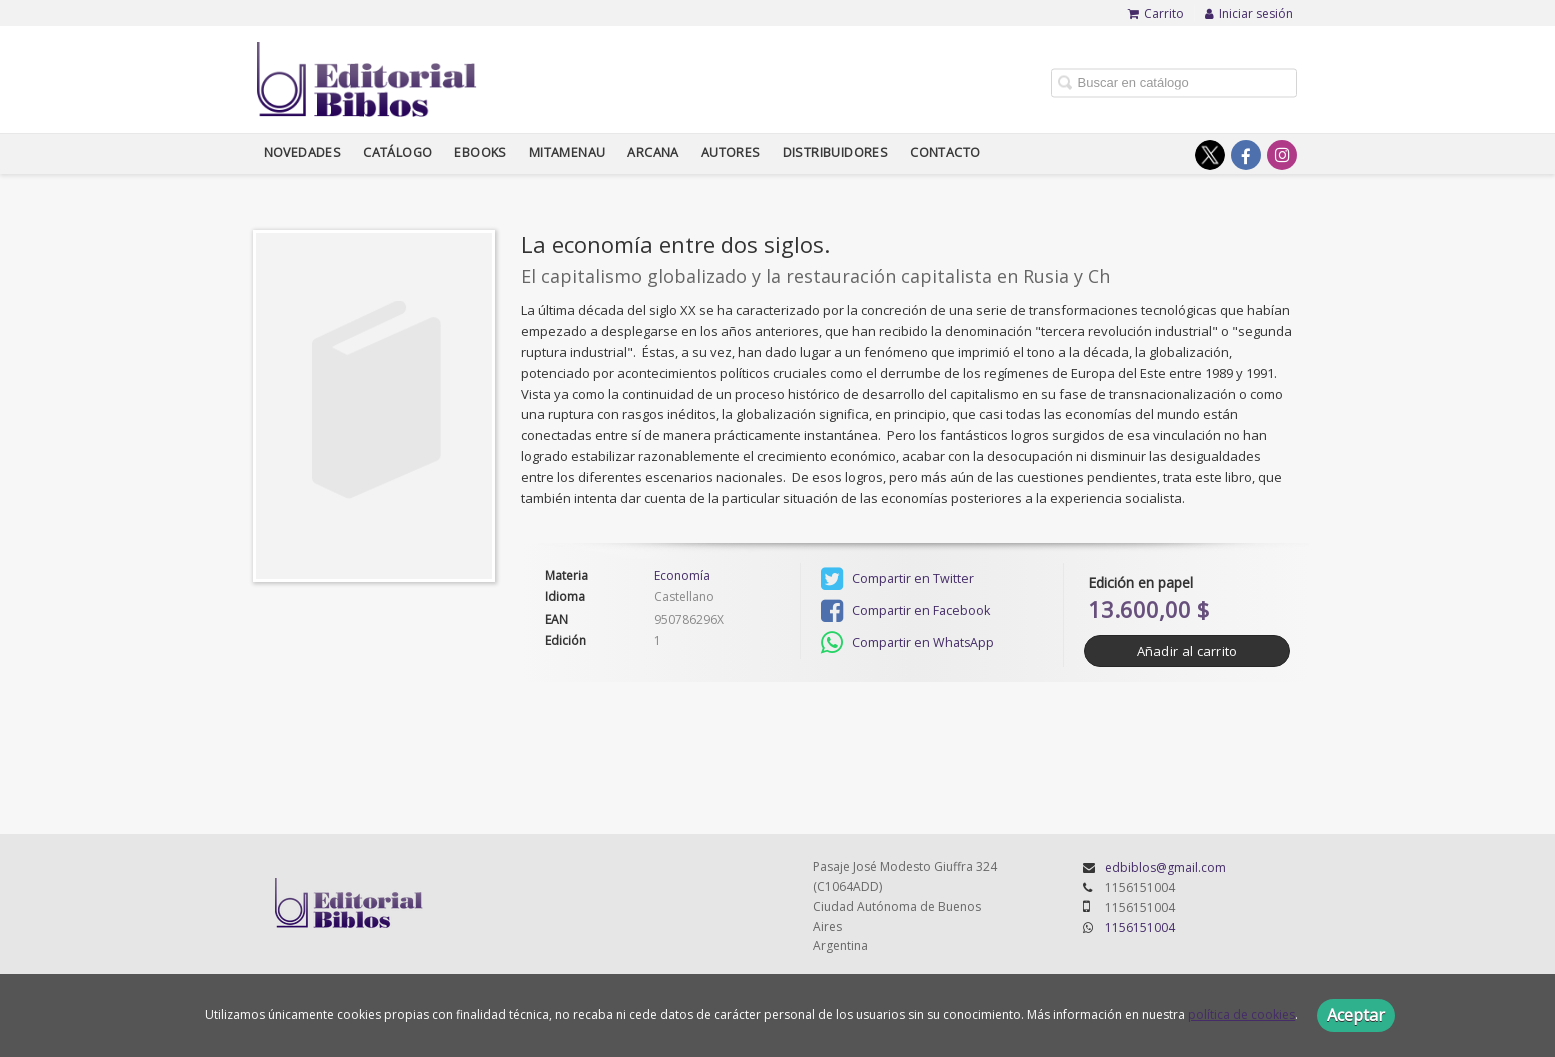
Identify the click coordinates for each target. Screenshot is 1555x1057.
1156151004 (1140, 927)
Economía (682, 575)
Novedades (303, 152)
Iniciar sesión (1249, 13)
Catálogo (397, 152)
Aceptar (1356, 1015)
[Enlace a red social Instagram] (1282, 155)
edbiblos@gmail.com (1165, 867)
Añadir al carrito (1187, 651)
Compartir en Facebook (905, 611)
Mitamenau (567, 152)
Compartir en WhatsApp (907, 643)
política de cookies (1241, 1014)
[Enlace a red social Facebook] (1246, 155)
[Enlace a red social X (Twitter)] (1210, 155)
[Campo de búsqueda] (1174, 82)
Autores (731, 152)
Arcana (652, 152)
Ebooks (480, 152)
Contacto (945, 152)
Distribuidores (836, 152)
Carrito (1156, 13)
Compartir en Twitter (897, 579)
